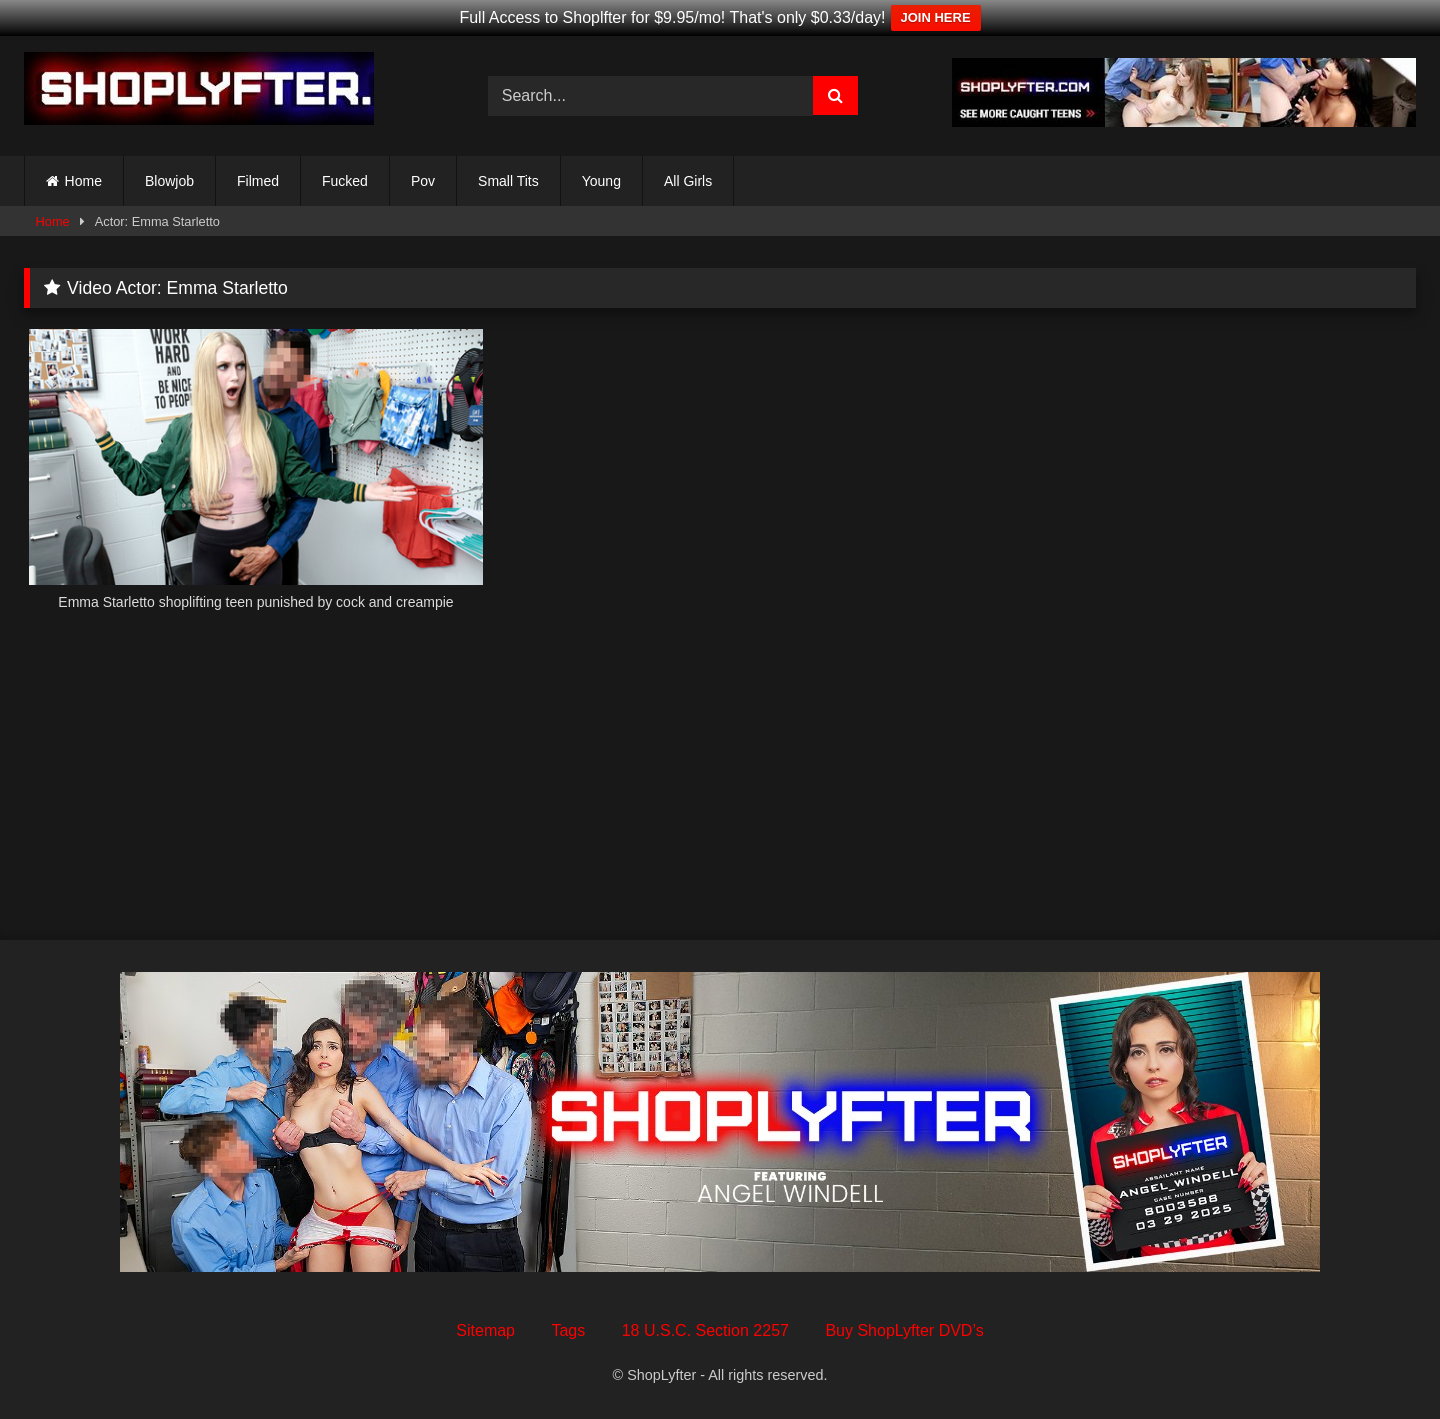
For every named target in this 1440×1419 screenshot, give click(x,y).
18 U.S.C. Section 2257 (705, 1330)
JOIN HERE (936, 17)
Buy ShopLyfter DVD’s (904, 1330)
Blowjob (169, 181)
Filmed (258, 181)
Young (601, 181)
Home (83, 181)
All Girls (688, 181)
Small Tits (508, 181)
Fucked (345, 181)
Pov (423, 181)
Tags (568, 1330)
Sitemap (485, 1330)
